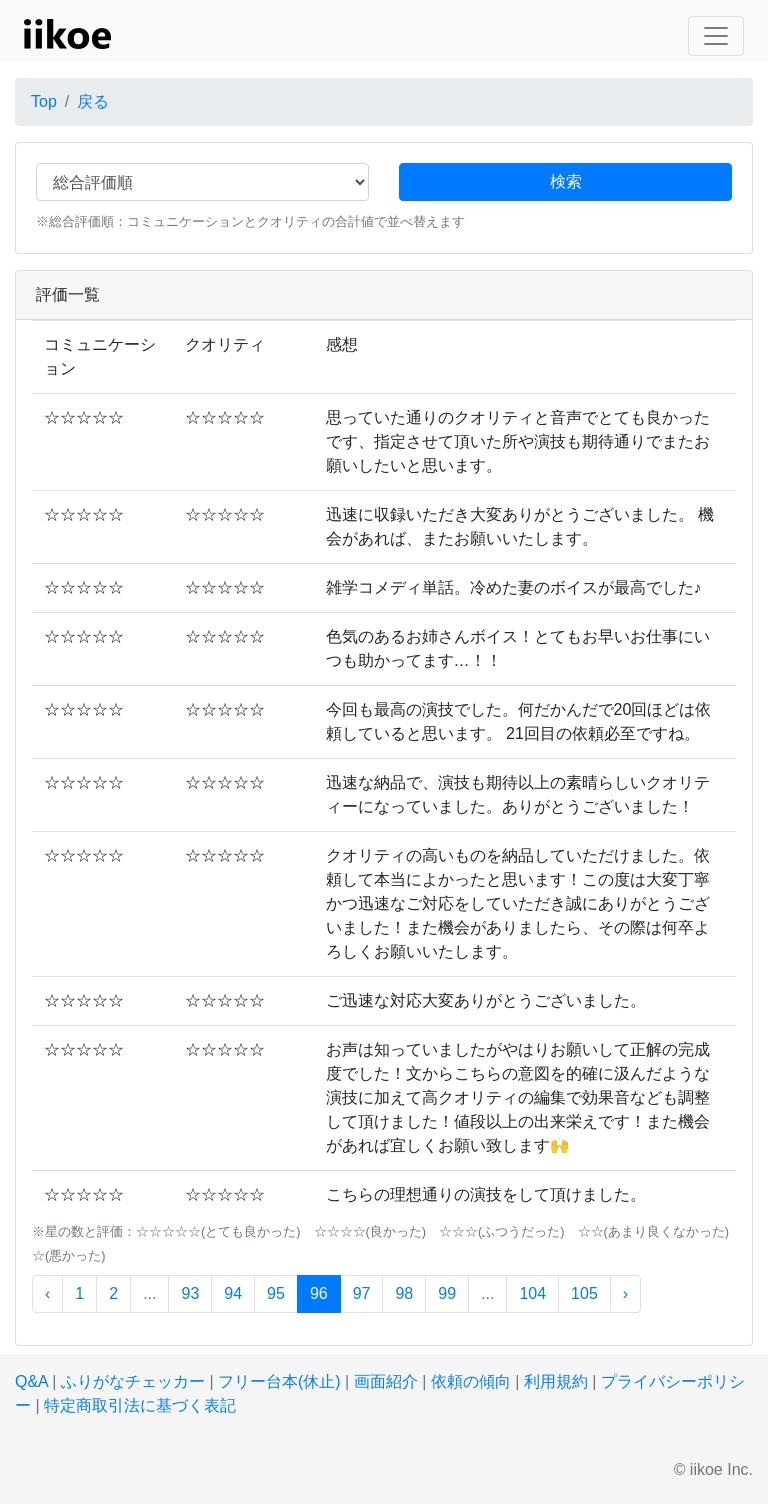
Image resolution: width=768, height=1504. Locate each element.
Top (44, 101)
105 (584, 1293)
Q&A (31, 1381)
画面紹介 (386, 1381)
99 (447, 1293)
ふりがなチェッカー (133, 1381)
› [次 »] (625, 1293)
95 (276, 1293)
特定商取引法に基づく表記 (140, 1405)
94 (233, 1293)
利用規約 (556, 1381)
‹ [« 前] (47, 1293)
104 (532, 1293)
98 (404, 1293)
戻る (93, 101)
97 (362, 1293)
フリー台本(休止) (279, 1381)
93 (190, 1293)
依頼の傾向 (471, 1381)
